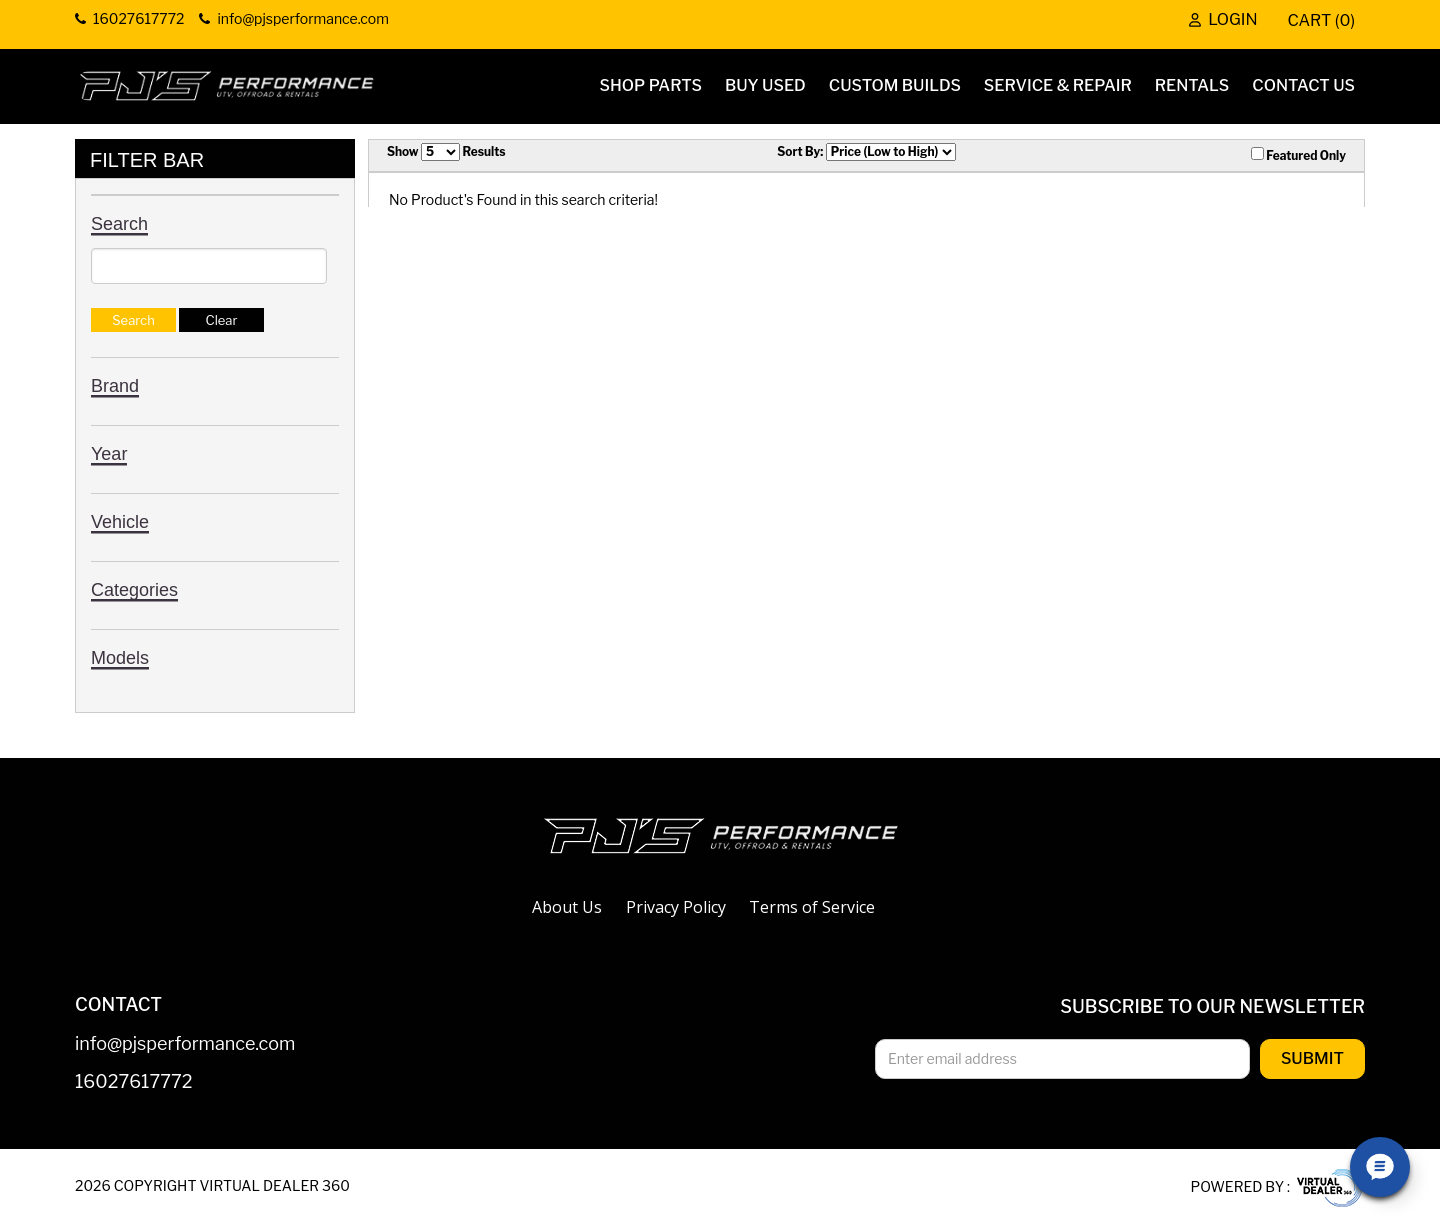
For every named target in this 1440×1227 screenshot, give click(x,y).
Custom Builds (895, 85)
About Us (567, 907)
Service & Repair (1058, 85)
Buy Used (765, 85)
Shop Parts (651, 85)
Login (1223, 21)
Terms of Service (812, 907)
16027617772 (134, 1082)
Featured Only (1298, 155)
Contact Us (1303, 85)
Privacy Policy (676, 907)
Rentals (1192, 85)
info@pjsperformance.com (185, 1044)
